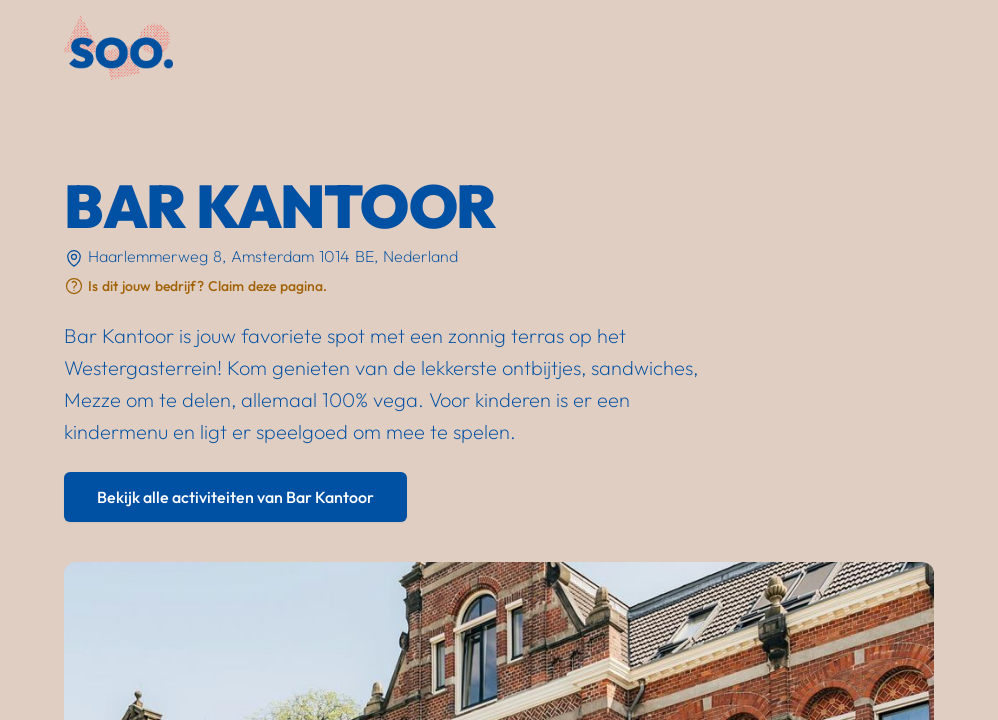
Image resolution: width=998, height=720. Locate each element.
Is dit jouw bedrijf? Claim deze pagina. (207, 286)
